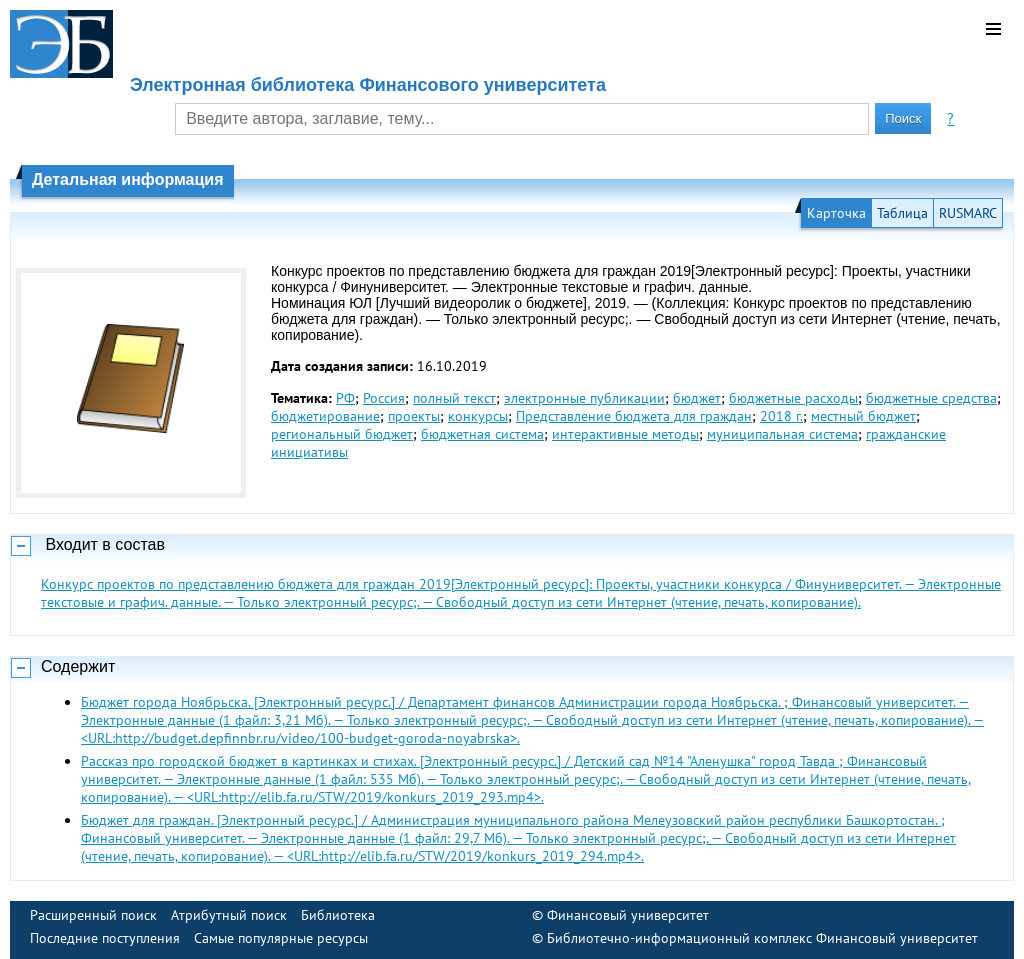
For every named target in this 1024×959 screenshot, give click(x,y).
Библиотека (338, 915)
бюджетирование (325, 416)
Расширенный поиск (93, 915)
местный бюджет (863, 416)
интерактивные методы (625, 434)
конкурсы (478, 416)
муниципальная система (782, 434)
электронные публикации (584, 398)
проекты (414, 416)
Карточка (836, 213)
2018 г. (781, 416)
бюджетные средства (931, 398)
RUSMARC (968, 213)
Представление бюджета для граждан (634, 416)
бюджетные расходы (793, 398)
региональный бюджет (342, 434)
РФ (345, 398)
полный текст (454, 398)
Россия (384, 398)
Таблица (902, 213)
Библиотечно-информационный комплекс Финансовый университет (762, 938)
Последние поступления (105, 938)
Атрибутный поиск (229, 915)
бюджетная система (482, 434)
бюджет (697, 398)
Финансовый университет (628, 915)
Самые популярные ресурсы (281, 938)
